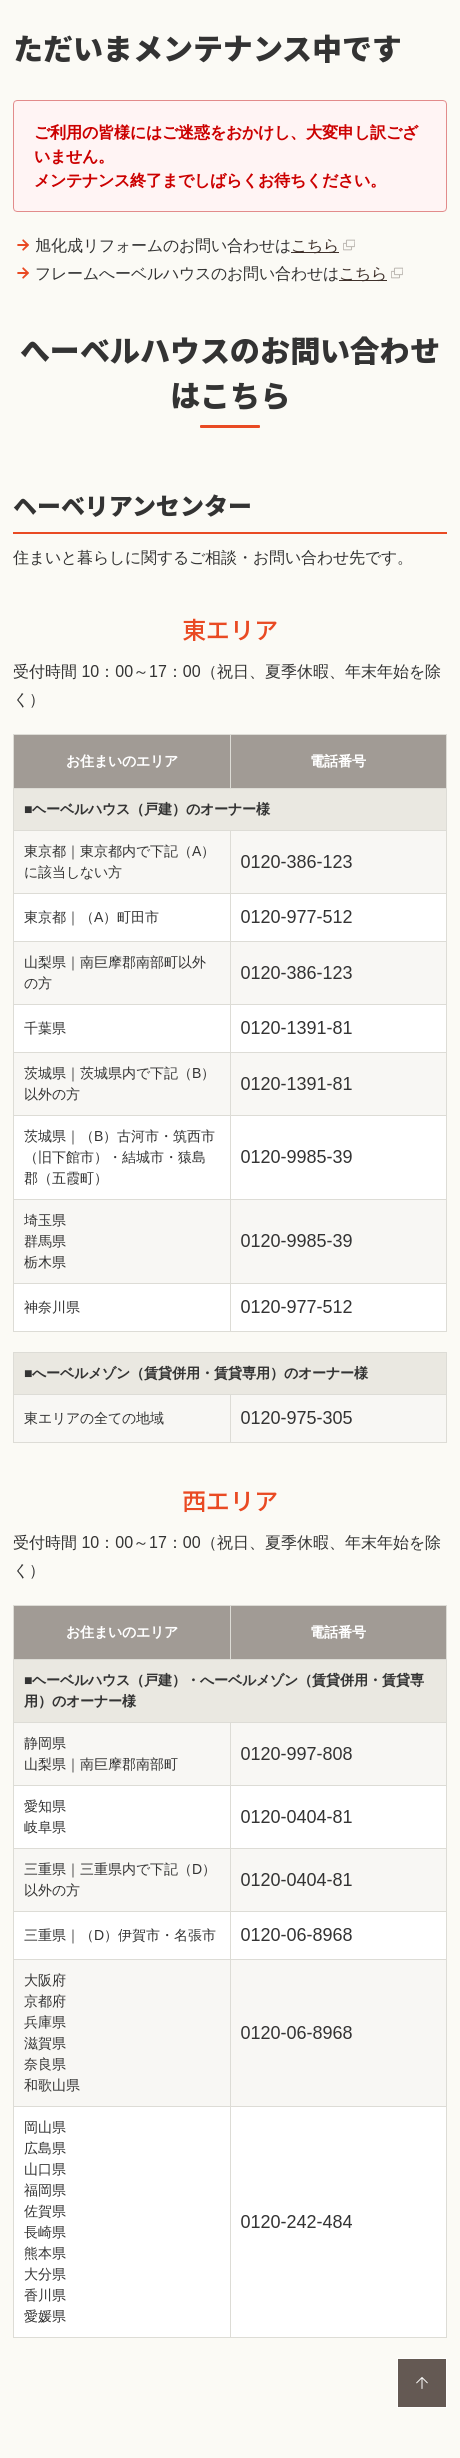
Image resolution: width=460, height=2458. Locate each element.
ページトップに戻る (422, 2383)
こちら (315, 245)
